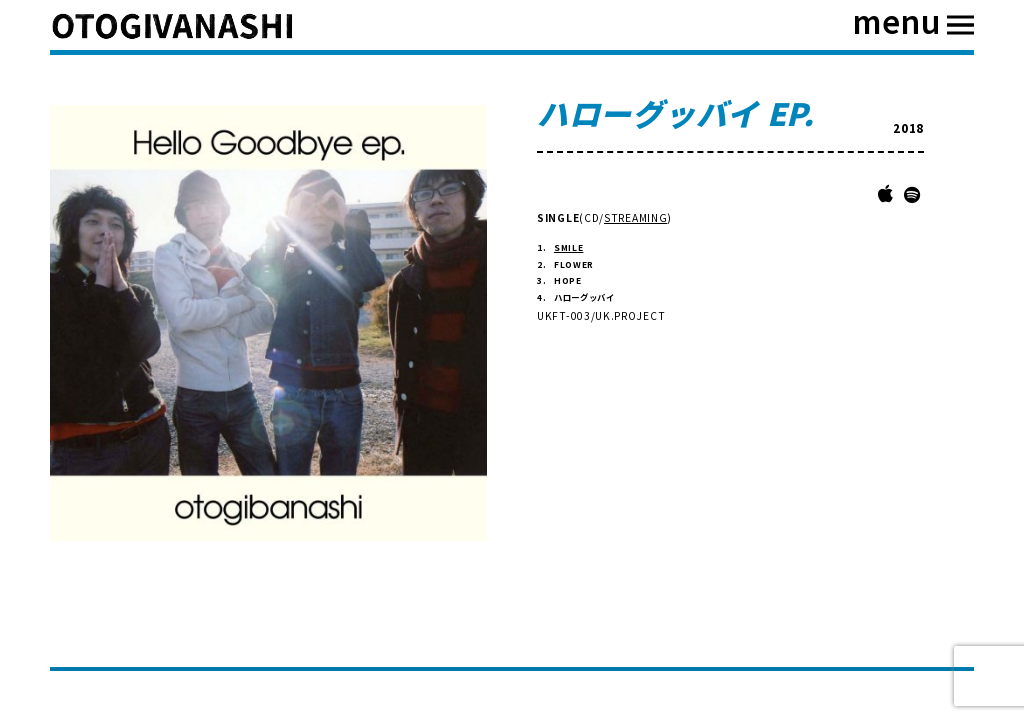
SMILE (569, 247)
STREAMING (635, 217)
